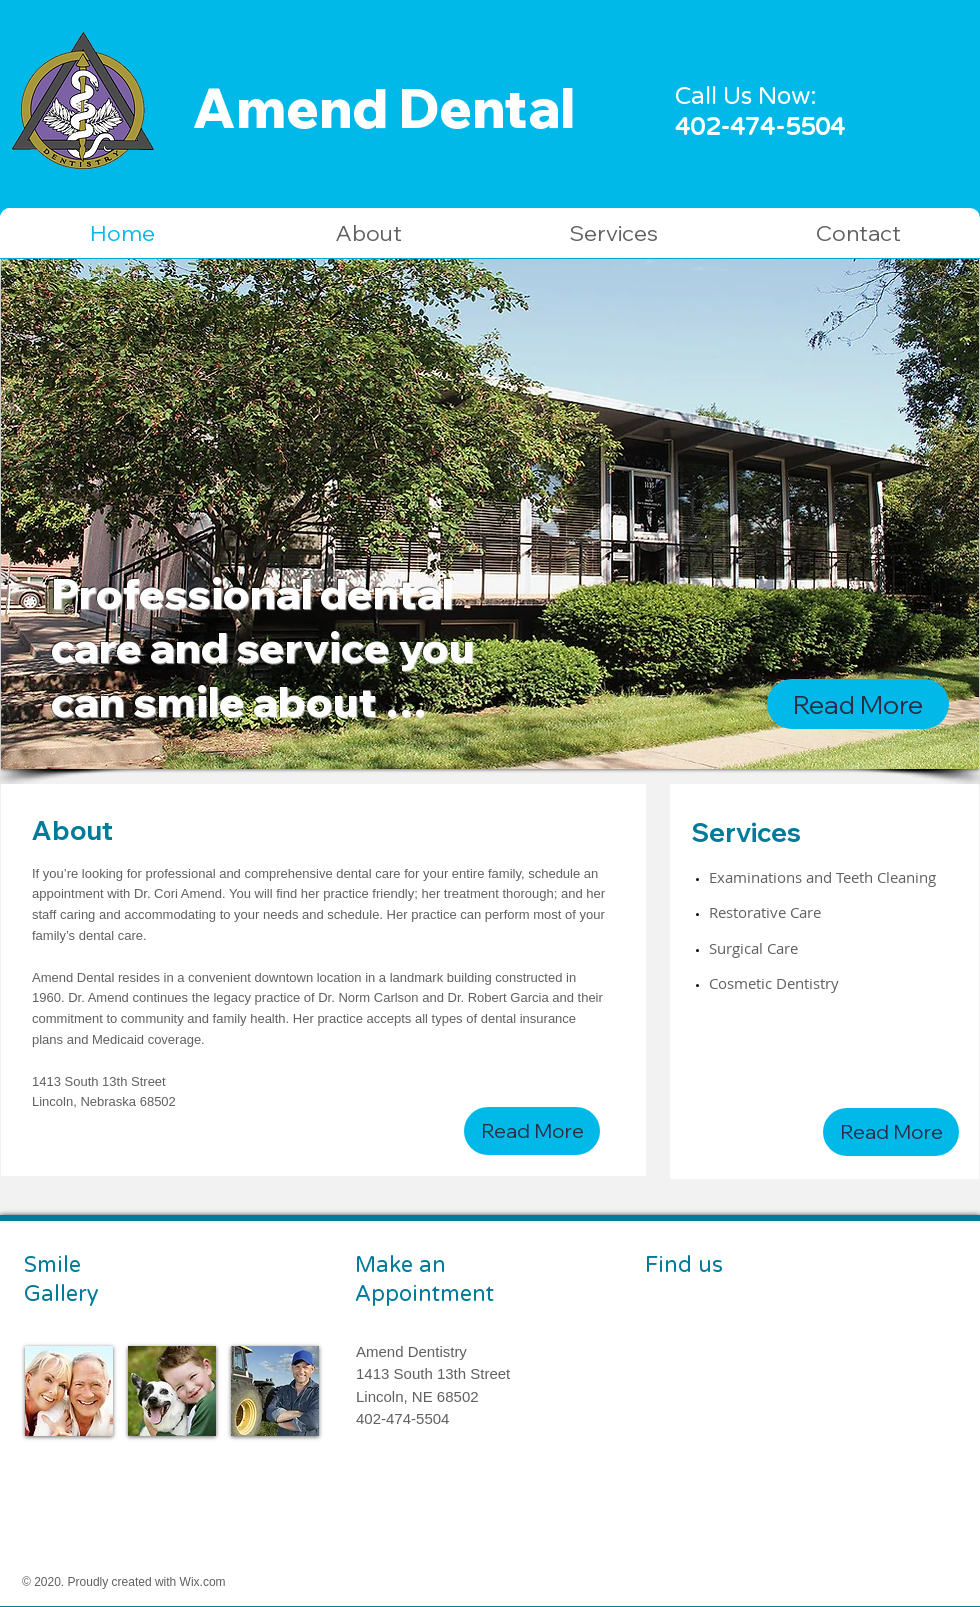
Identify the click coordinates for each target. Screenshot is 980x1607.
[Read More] (858, 704)
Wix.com (203, 1582)
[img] (69, 1391)
